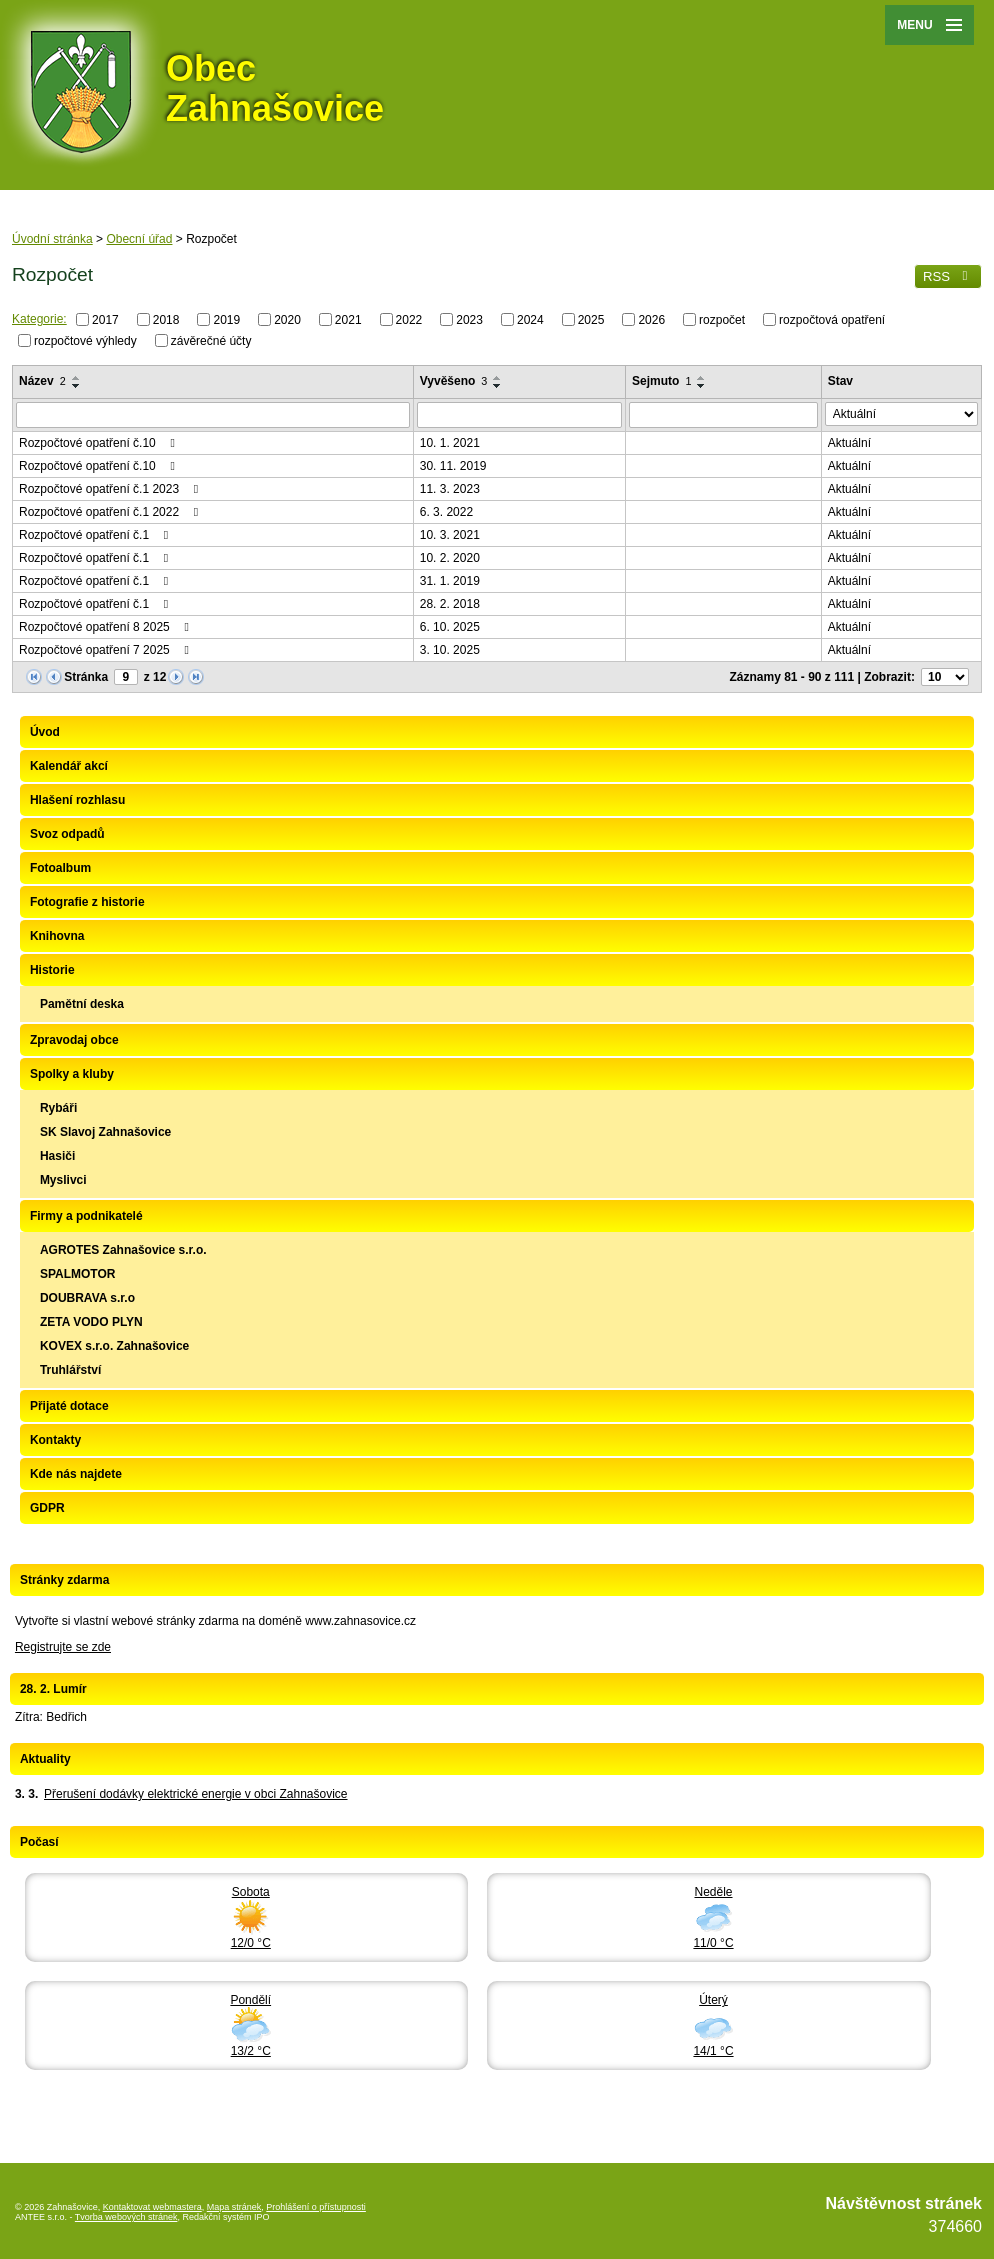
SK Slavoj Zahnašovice (105, 1132)
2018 (166, 320)
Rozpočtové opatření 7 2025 (106, 650)
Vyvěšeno (454, 381)
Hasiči (57, 1156)
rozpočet (722, 320)
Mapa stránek (234, 2207)
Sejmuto (661, 381)
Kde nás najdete (76, 1474)
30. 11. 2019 (453, 466)
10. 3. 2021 (450, 535)
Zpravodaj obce (74, 1040)
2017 (105, 320)
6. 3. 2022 (446, 512)
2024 (530, 320)
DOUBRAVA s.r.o (87, 1298)
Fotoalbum (60, 868)
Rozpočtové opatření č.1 (96, 535)
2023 (469, 320)
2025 (591, 320)
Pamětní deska (82, 1004)
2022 (409, 320)
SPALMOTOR (78, 1274)
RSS (948, 276)
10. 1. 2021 (450, 443)
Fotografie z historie (87, 902)
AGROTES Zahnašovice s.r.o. (123, 1250)
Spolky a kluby (72, 1074)
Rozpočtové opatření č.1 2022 (111, 512)
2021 (348, 320)
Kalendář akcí (69, 766)
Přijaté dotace (69, 1406)
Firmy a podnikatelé (86, 1216)
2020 (287, 320)
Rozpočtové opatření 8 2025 (106, 627)
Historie (52, 970)
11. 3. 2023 (450, 489)
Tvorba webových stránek (126, 2217)
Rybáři (58, 1108)
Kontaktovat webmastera (152, 2207)
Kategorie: (39, 319)
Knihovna (57, 936)
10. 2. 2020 (450, 558)
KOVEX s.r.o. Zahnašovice (114, 1346)
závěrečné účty (211, 340)
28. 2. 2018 (450, 604)
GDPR (47, 1508)
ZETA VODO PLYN (91, 1322)
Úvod (45, 732)
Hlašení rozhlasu (77, 800)
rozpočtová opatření (832, 320)
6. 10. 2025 (450, 627)
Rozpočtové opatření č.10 (99, 443)
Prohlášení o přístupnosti (316, 2207)
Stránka (86, 677)
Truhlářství (70, 1370)
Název (42, 381)
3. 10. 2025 (450, 650)
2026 (651, 320)
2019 (226, 320)
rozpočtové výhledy (85, 340)
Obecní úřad (139, 239)
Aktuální (849, 443)
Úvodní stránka (52, 239)
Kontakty (55, 1440)
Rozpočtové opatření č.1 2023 (111, 489)
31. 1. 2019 (450, 581)
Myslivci (63, 1180)
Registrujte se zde (63, 1647)
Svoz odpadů (67, 834)
